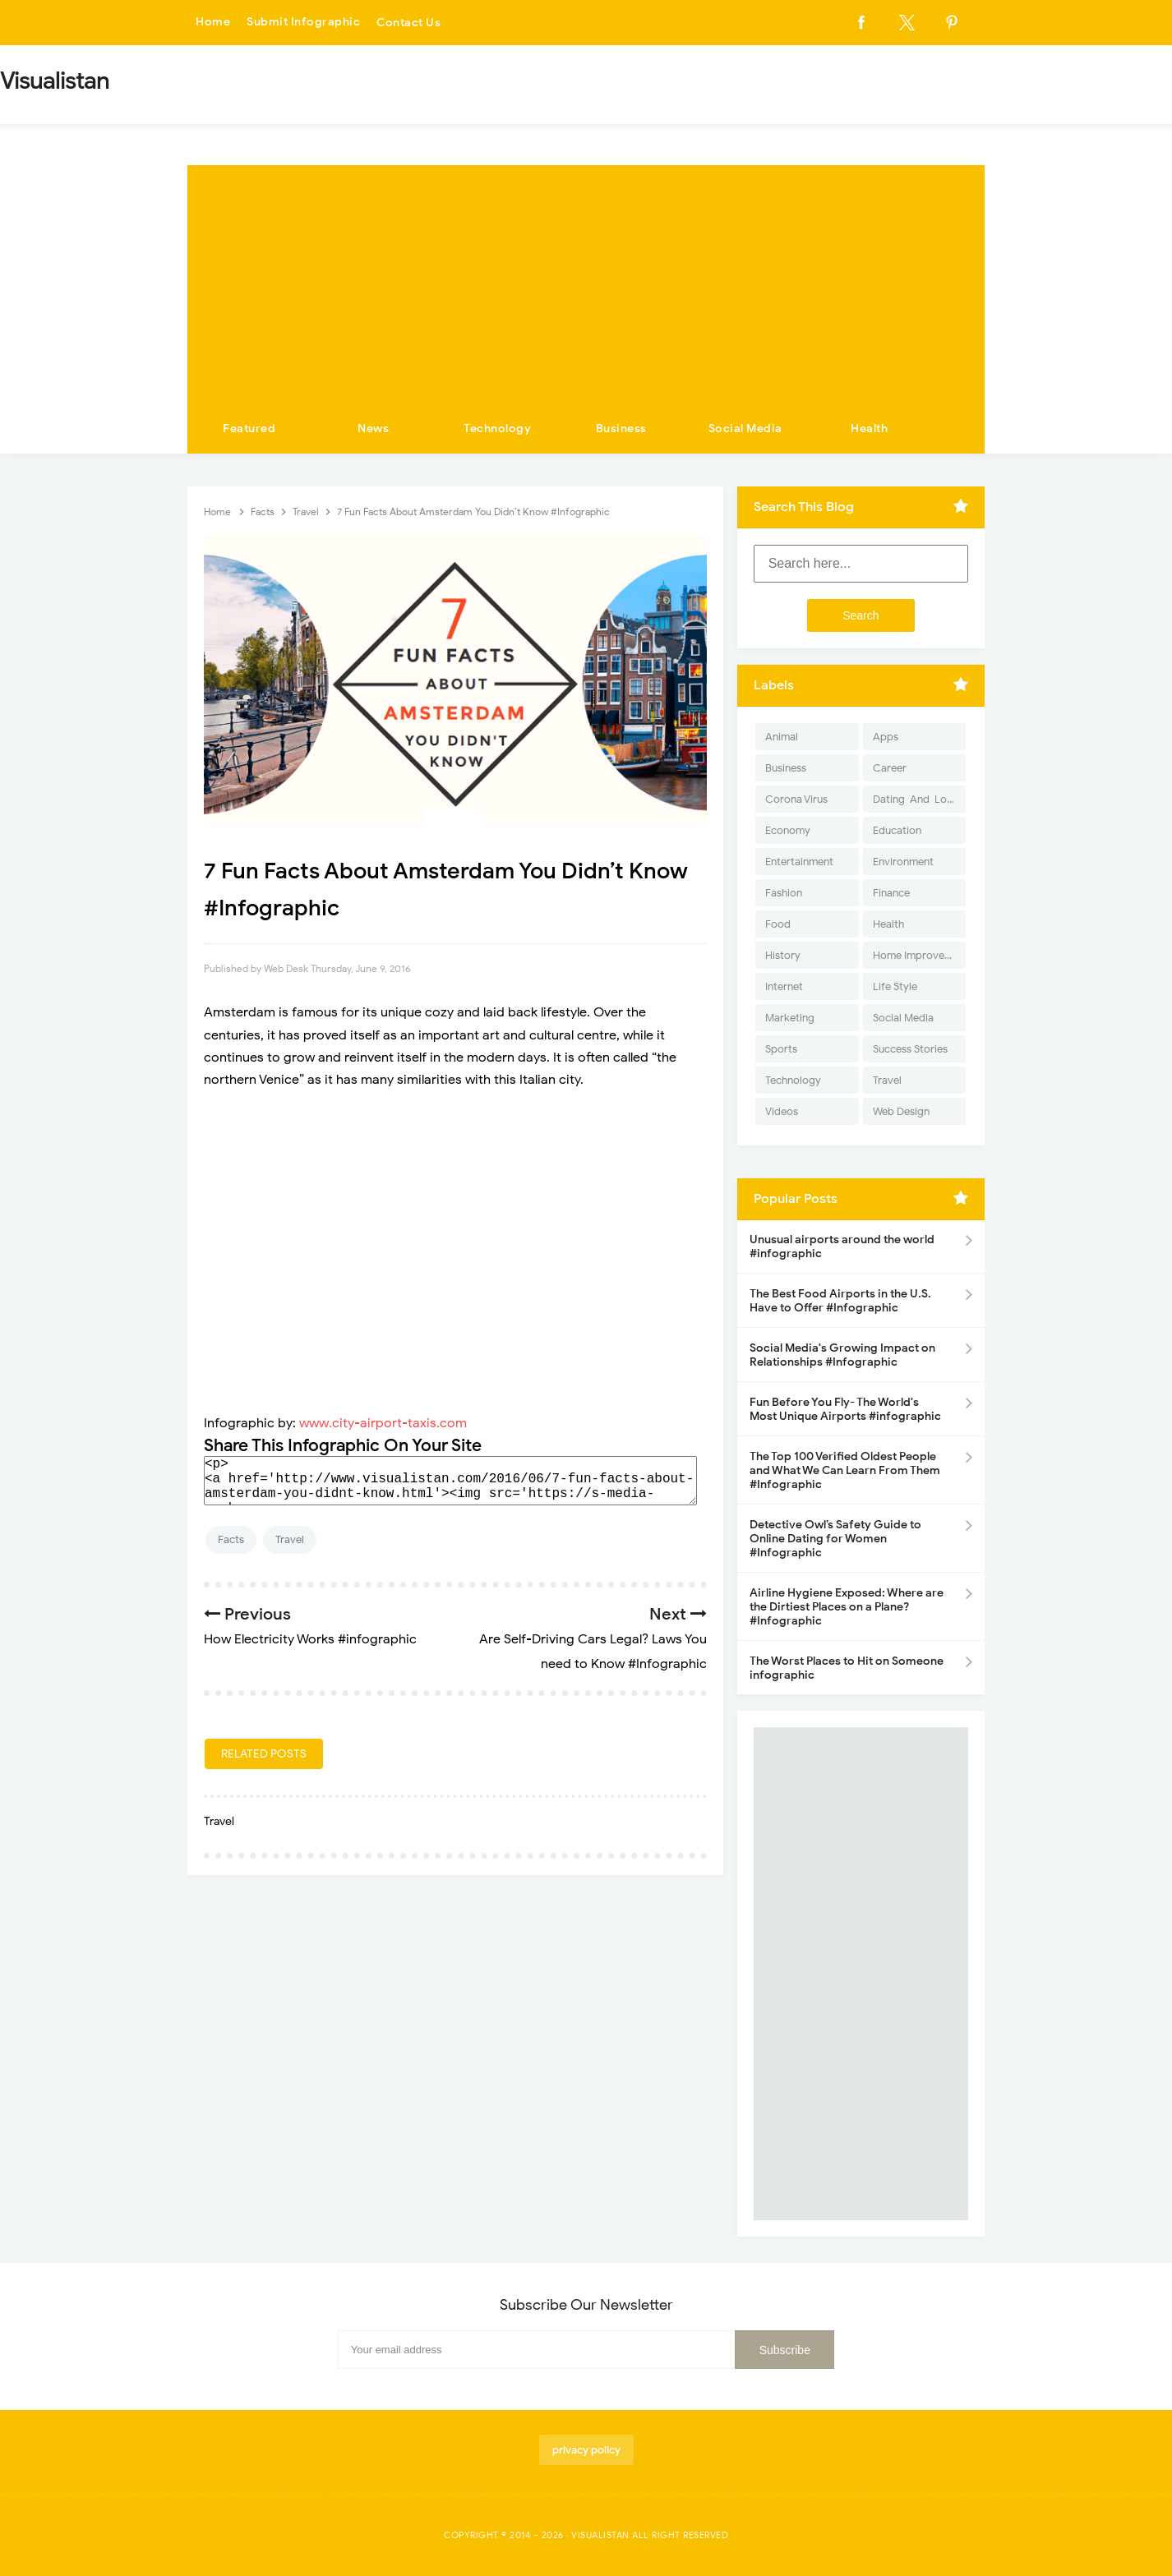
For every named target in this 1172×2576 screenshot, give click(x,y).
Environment (903, 862)
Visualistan (600, 2535)
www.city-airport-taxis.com (383, 1423)
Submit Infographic (303, 23)
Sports (781, 1049)
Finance (891, 893)
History (783, 955)
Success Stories (910, 1049)
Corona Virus (796, 799)
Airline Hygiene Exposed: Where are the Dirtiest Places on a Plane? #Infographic (847, 1607)
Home (213, 23)
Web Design (901, 1111)
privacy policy (586, 2450)
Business (621, 428)
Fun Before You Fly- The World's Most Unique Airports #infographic (845, 1409)
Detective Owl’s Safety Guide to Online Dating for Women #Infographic (835, 1539)
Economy (787, 830)
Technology (497, 428)
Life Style (895, 986)
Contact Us (408, 23)
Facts (231, 1539)
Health (869, 428)
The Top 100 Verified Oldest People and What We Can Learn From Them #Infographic (845, 1470)
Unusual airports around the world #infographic (842, 1246)
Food (778, 924)
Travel (289, 1539)
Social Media (745, 428)
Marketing (789, 1018)
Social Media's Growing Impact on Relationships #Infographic (842, 1355)
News (373, 428)
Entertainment (799, 862)
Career (890, 768)
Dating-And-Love (915, 799)
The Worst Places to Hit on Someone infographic (847, 1668)
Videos (781, 1111)
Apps (885, 737)
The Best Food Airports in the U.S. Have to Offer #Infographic (840, 1301)
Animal (781, 737)
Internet (784, 986)
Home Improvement (919, 955)
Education (897, 830)
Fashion (783, 893)
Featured (249, 428)
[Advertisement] (586, 280)
